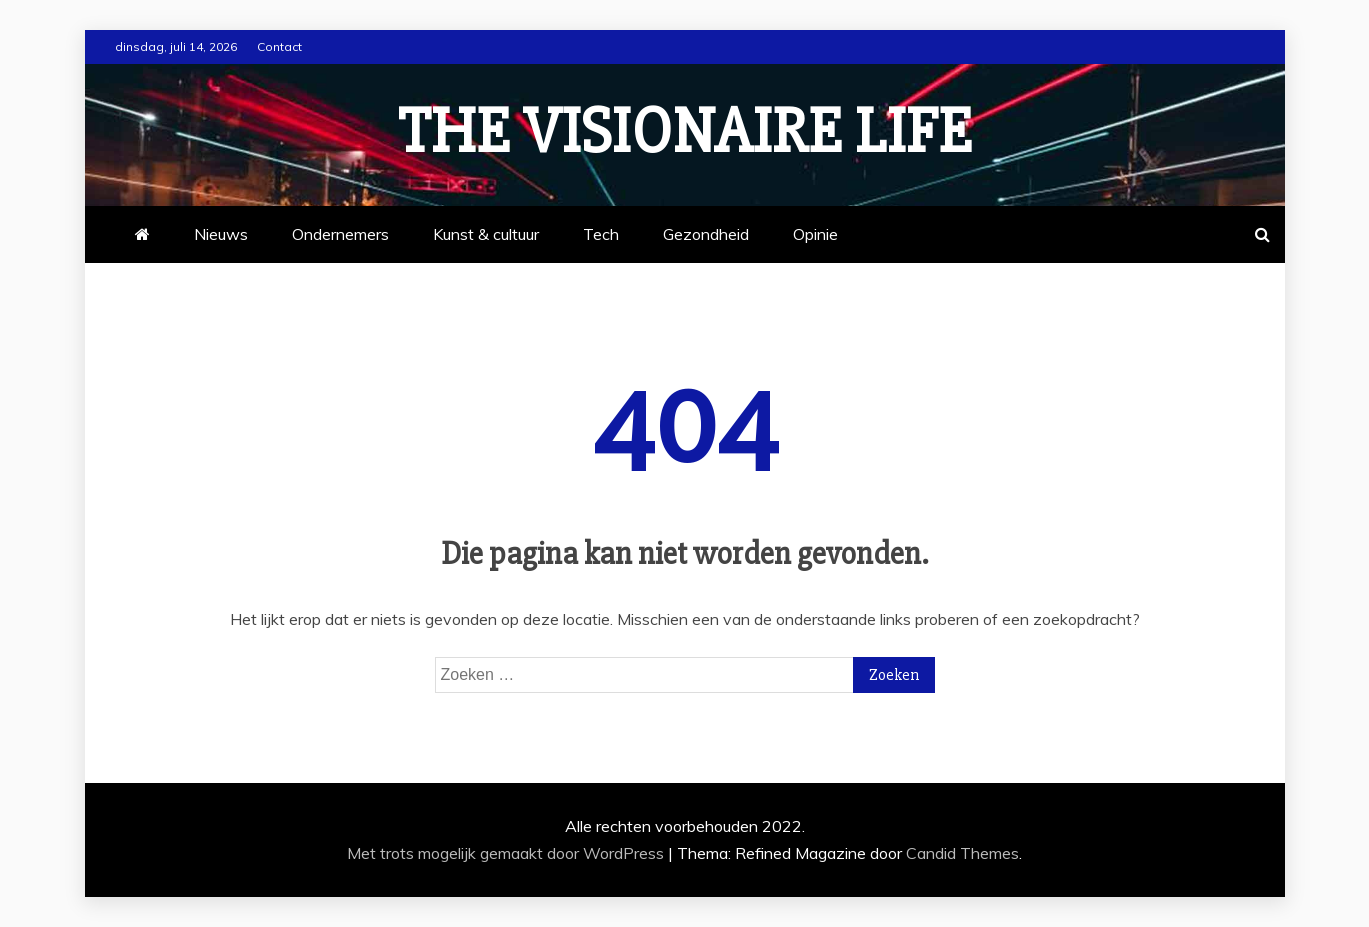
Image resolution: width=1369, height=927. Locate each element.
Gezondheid (706, 234)
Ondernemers (340, 234)
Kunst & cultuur (486, 234)
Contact (279, 46)
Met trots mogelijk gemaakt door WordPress (507, 853)
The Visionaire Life (685, 132)
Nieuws (221, 234)
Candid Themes (962, 853)
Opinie (815, 234)
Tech (601, 234)
